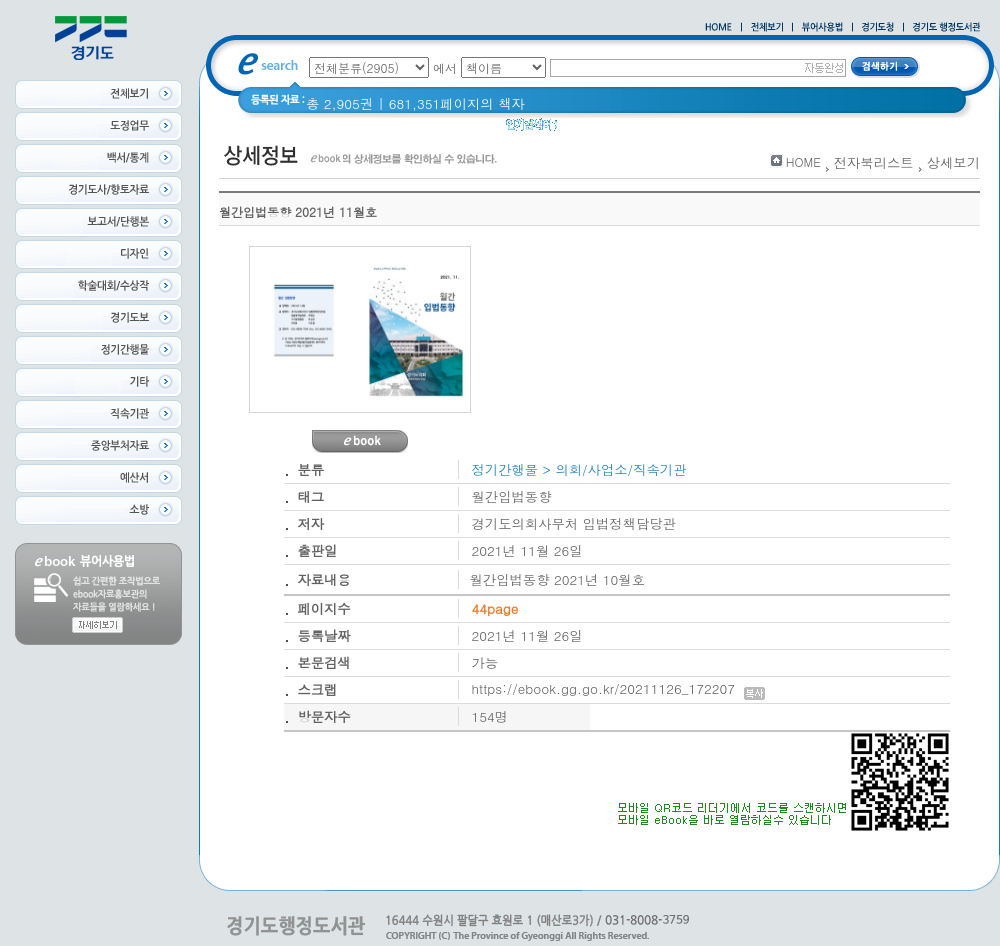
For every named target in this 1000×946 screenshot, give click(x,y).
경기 (890, 129)
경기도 (590, 129)
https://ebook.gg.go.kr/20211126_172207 (618, 688)
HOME (803, 161)
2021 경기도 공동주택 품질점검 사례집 (743, 129)
